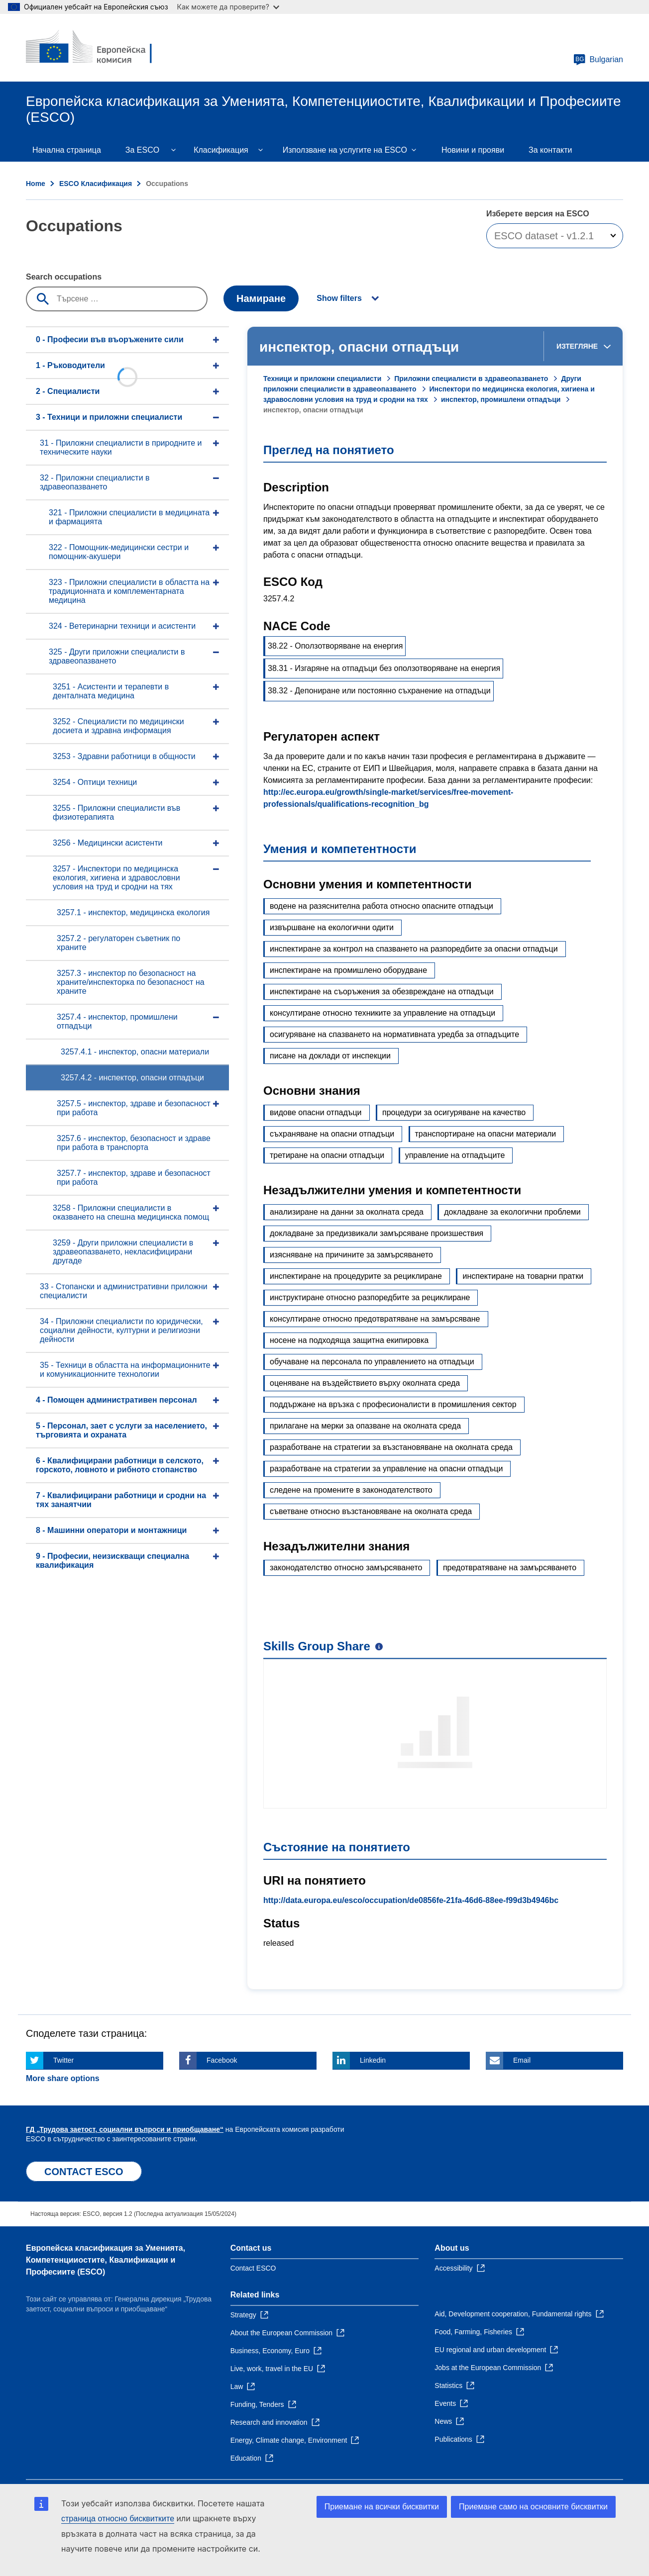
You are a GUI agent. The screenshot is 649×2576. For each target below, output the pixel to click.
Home (35, 184)
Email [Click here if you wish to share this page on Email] (522, 2060)
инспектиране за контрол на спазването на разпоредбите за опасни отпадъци (414, 949)
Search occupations (64, 277)
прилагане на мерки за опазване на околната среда (365, 1426)
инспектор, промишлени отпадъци (501, 399)
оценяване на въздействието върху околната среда (365, 1383)
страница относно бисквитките (117, 2518)
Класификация (221, 150)
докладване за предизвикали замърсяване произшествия (376, 1233)
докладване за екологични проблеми (512, 1212)
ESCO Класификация (95, 184)
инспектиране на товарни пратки (522, 1276)
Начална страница (66, 150)
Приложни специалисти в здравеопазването (471, 378)
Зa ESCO (142, 150)
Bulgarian (598, 60)
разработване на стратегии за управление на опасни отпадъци (386, 1468)
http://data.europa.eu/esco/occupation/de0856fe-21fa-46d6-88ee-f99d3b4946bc (410, 1900)
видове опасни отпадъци (316, 1112)
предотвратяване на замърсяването (509, 1567)
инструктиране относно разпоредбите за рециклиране (370, 1297)
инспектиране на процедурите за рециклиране (356, 1276)
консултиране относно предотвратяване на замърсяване (375, 1319)
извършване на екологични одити (332, 927)
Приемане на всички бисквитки (381, 2506)
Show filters (339, 298)
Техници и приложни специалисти (322, 378)
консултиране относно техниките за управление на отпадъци (382, 1013)
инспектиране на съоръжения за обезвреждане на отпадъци (382, 991)
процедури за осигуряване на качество (454, 1112)
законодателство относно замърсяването (346, 1567)
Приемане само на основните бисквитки (533, 2506)
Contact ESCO (253, 2268)
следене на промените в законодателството (351, 1490)
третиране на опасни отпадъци (327, 1155)
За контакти (550, 150)
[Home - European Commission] (98, 48)
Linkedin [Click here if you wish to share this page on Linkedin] (373, 2060)
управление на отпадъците (455, 1155)
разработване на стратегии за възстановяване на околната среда (391, 1447)
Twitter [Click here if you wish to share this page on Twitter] (63, 2060)
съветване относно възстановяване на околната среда (371, 1511)
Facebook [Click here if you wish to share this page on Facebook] (222, 2060)
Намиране (261, 298)
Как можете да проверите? (228, 6)
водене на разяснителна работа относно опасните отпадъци (381, 906)
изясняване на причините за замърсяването (351, 1254)
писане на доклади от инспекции (330, 1055)
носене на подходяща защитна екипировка (349, 1340)
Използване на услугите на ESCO (345, 150)
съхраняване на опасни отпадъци (332, 1134)
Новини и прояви (472, 150)
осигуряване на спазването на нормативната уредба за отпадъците (394, 1034)
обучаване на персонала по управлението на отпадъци (372, 1361)
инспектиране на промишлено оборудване (348, 970)
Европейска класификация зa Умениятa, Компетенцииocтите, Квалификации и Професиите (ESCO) (105, 2260)
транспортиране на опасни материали (485, 1134)
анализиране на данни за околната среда (347, 1212)
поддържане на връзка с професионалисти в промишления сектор (393, 1404)
